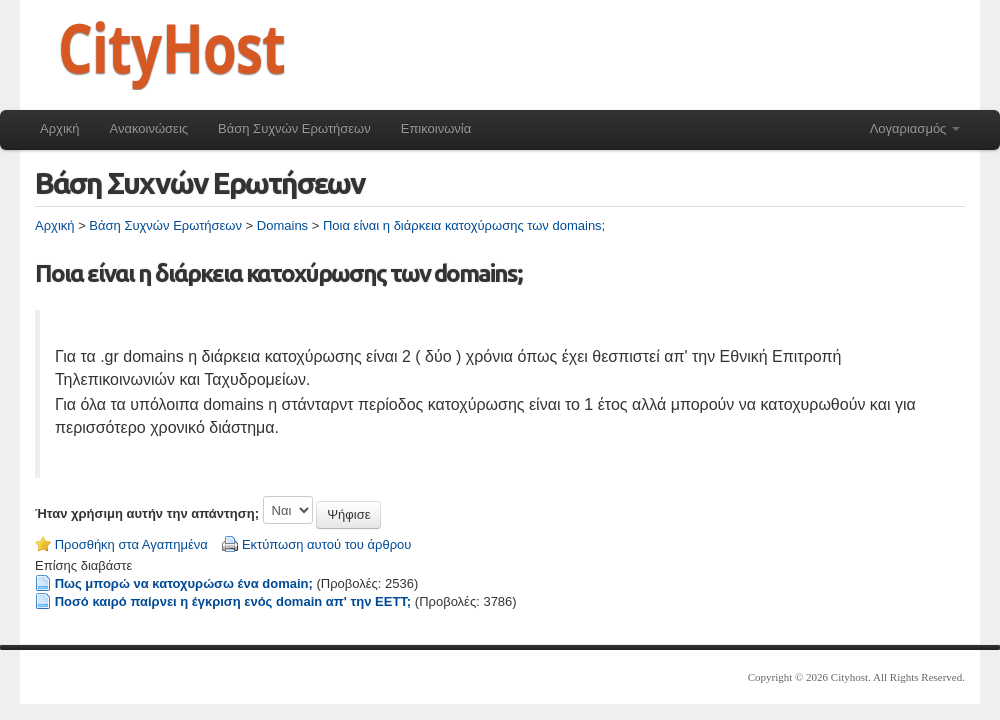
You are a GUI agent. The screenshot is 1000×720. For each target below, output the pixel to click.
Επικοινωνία (436, 128)
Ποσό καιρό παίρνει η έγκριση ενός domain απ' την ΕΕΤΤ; (233, 601)
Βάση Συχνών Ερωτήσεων (294, 128)
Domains (282, 225)
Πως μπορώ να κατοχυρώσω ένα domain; (184, 583)
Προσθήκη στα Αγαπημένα (131, 544)
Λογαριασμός (915, 128)
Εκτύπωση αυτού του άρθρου (327, 544)
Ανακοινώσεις (149, 128)
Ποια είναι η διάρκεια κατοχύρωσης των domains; (464, 225)
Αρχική (60, 128)
